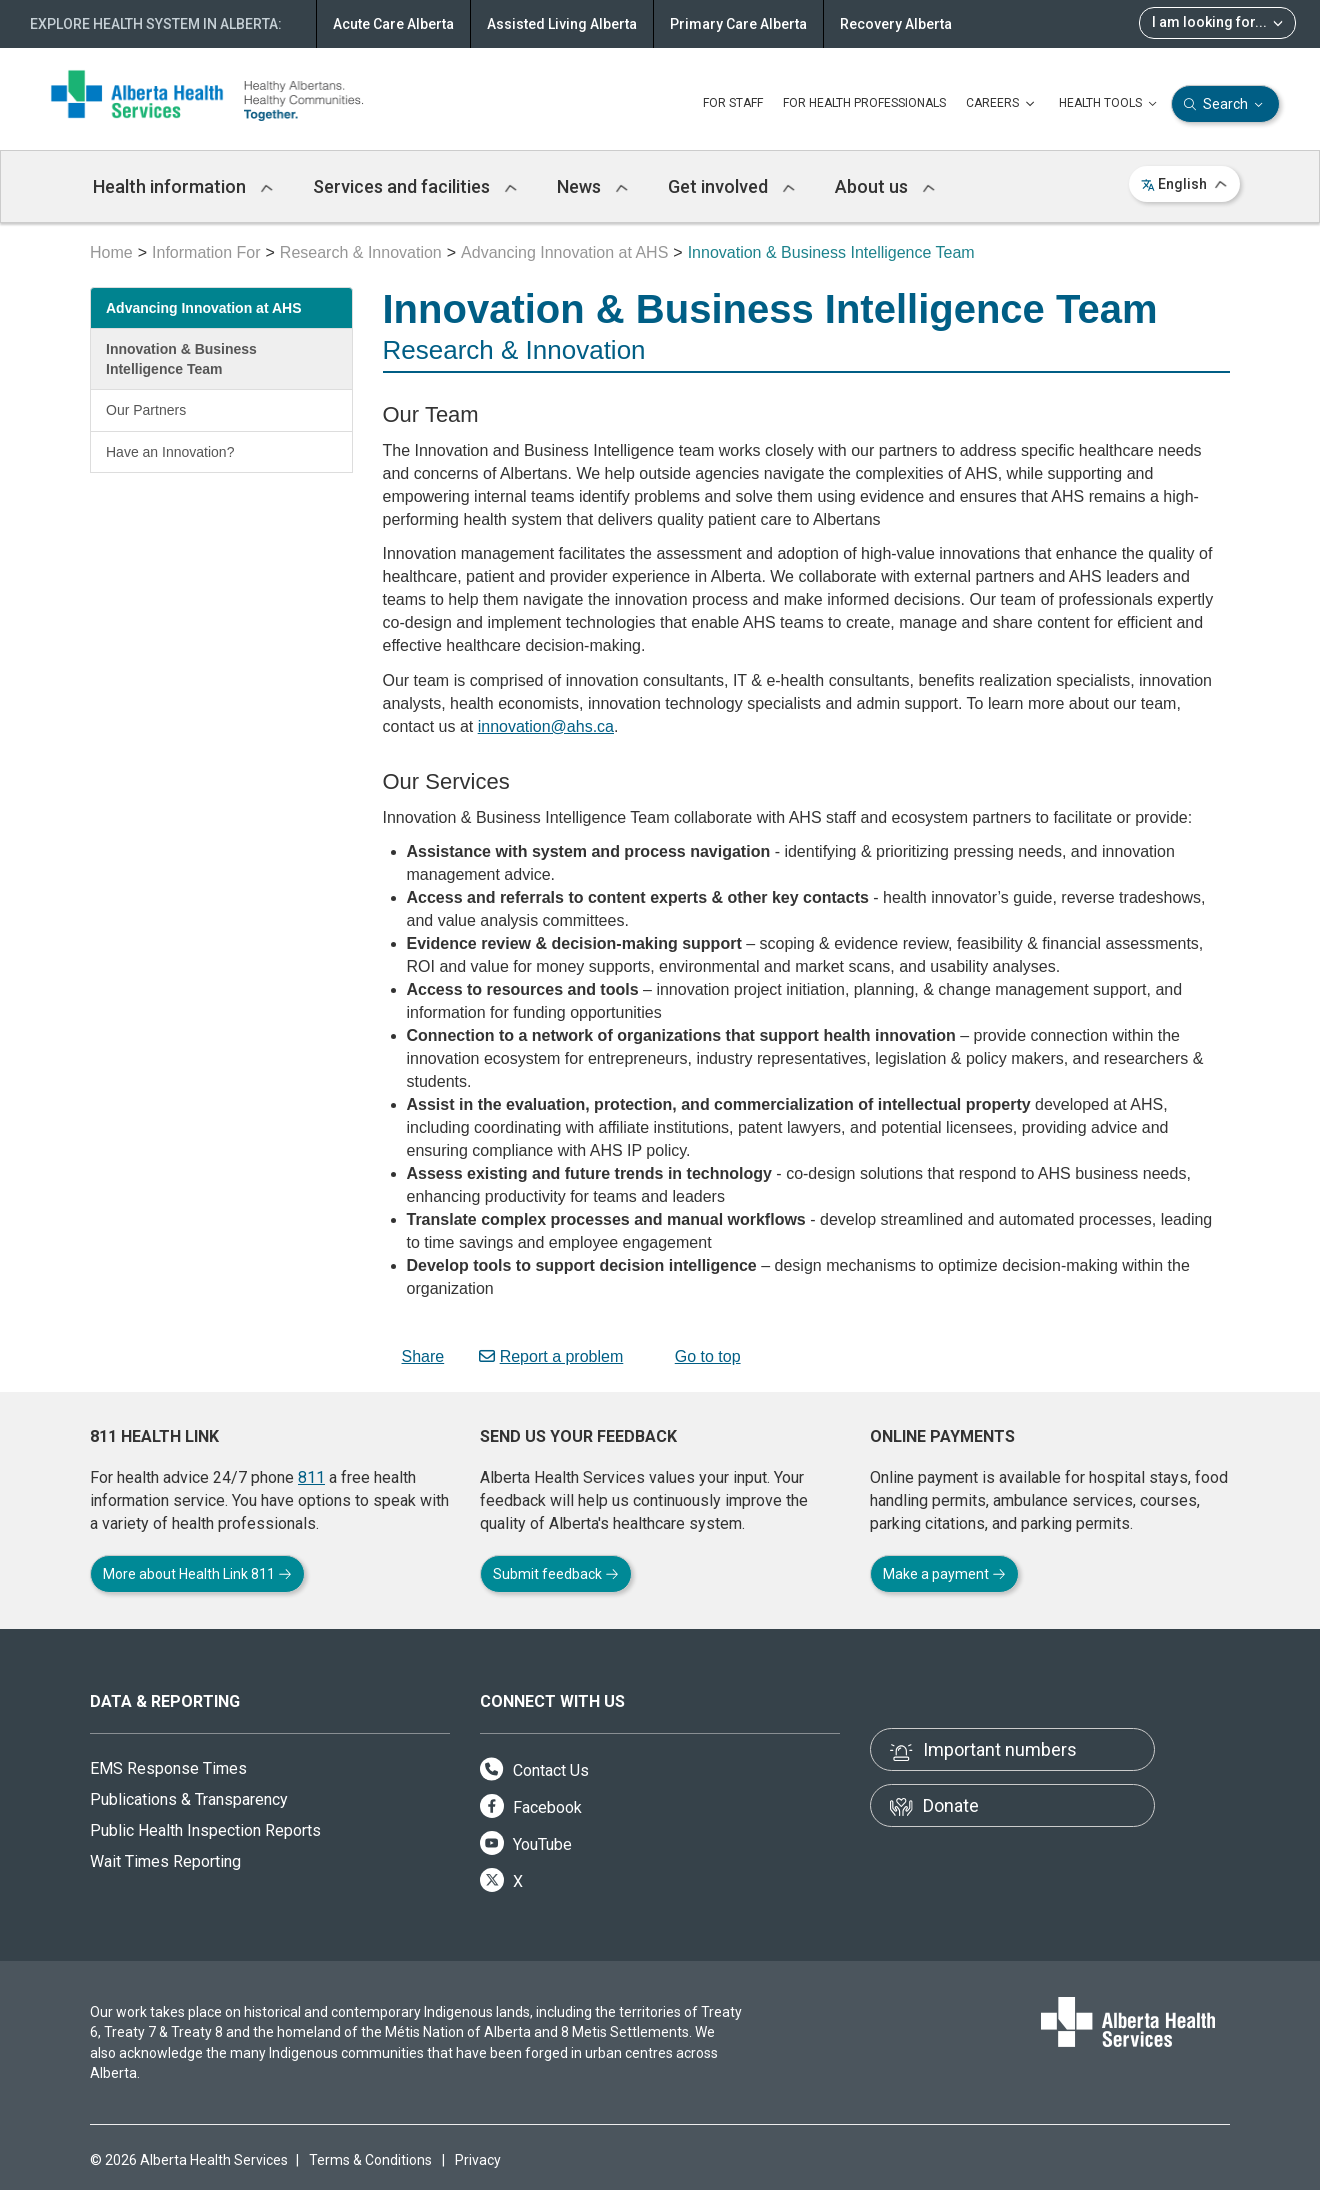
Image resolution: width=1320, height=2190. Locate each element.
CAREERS (1002, 104)
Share (414, 1356)
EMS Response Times (168, 1768)
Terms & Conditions (370, 2160)
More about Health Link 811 (197, 1574)
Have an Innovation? (170, 452)
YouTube (526, 1844)
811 (311, 1477)
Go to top (699, 1356)
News (592, 186)
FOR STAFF (733, 103)
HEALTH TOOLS (1110, 104)
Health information (183, 186)
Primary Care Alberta (738, 24)
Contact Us (534, 1770)
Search (1225, 104)
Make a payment (944, 1574)
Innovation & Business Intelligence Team (181, 359)
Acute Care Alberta (393, 24)
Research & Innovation (361, 252)
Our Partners (146, 410)
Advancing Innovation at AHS (564, 252)
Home (111, 252)
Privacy (478, 2160)
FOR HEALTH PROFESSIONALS (864, 103)
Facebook (531, 1807)
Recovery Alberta (896, 24)
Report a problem (551, 1356)
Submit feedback (556, 1574)
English (1184, 184)
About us (885, 186)
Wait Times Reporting (165, 1861)
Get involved (731, 186)
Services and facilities (415, 186)
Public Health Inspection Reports (205, 1830)
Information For (206, 252)
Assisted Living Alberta (562, 24)
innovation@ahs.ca (546, 726)
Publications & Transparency (189, 1799)
